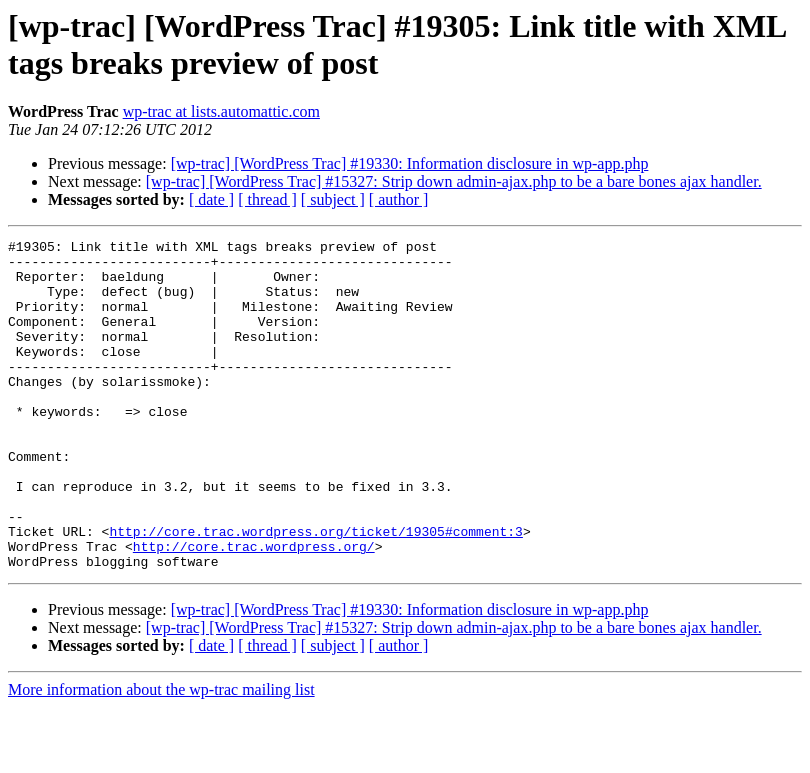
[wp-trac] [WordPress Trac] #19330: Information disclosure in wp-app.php (410, 163)
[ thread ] (267, 199)
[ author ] (399, 199)
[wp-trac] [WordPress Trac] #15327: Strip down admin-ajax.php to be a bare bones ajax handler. (454, 181)
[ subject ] (333, 199)
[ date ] (211, 199)
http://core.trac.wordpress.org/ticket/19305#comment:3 (315, 591)
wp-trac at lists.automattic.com (221, 111)
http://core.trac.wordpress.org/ (254, 609)
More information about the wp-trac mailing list (161, 755)
